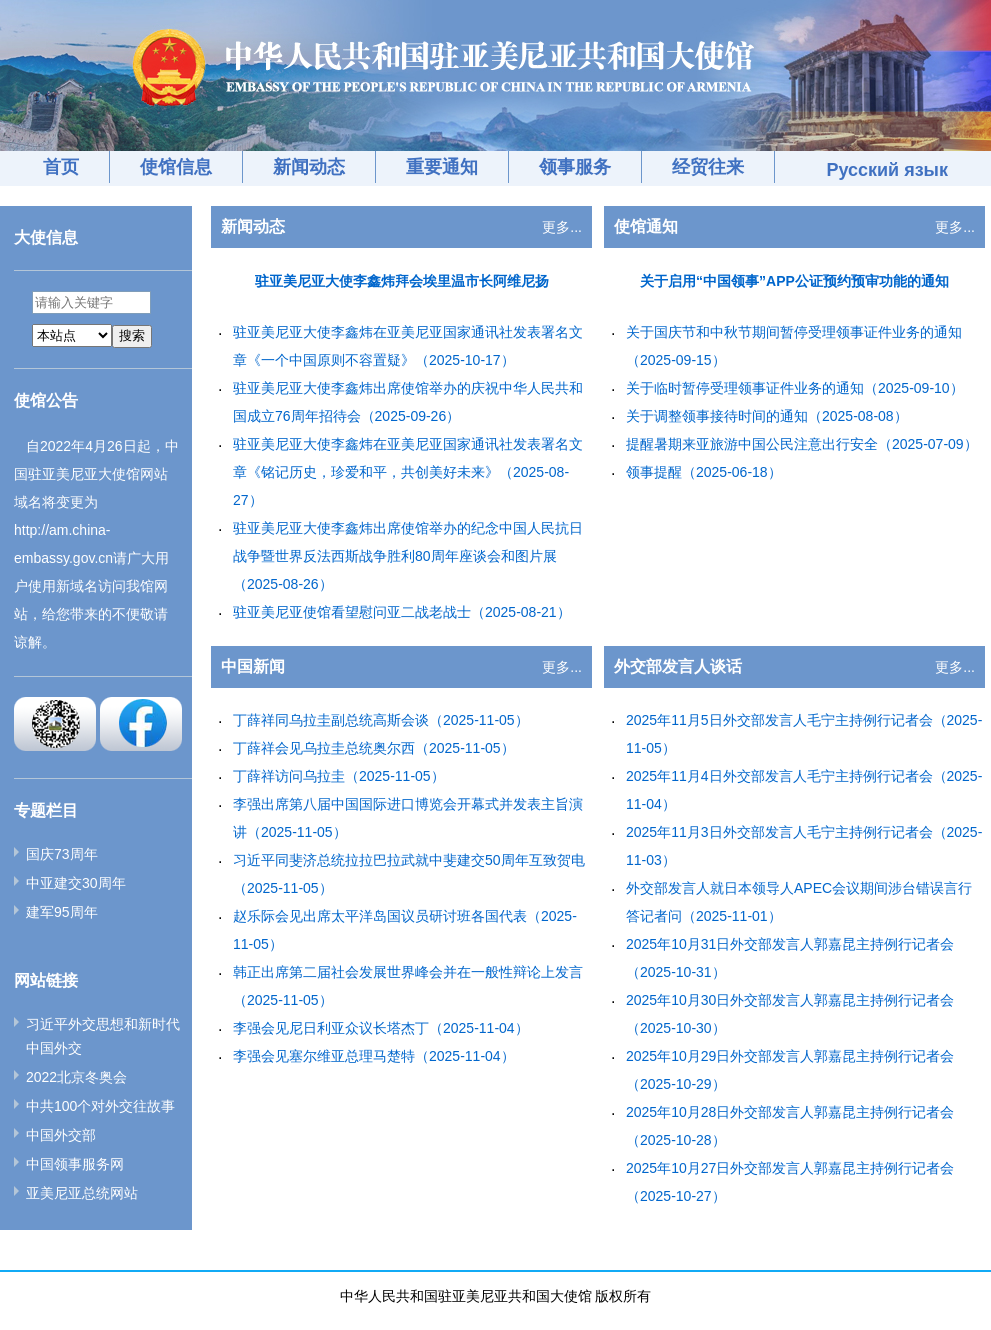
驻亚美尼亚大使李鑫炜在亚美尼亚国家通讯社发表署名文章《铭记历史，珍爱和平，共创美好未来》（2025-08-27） (408, 472)
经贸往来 (708, 167)
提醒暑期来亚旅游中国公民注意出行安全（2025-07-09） (802, 444)
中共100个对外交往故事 (100, 1106)
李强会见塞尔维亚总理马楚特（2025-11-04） (374, 1056)
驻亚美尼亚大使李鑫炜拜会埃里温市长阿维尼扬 (402, 281)
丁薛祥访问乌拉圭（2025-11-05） (339, 776)
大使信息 (46, 237)
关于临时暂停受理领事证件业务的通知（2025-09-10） (795, 388)
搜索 (132, 335)
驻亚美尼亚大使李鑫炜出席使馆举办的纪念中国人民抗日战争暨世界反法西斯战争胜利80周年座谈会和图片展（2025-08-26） (408, 556)
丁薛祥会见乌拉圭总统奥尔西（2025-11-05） (374, 748)
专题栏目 (46, 810)
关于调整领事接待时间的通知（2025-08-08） (767, 416)
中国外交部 (61, 1135)
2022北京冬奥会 (76, 1077)
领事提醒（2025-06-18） (704, 472)
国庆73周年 (62, 854)
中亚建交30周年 (76, 883)
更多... (562, 227)
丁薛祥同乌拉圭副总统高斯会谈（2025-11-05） (381, 720)
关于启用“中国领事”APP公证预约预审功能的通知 (794, 281)
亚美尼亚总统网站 (82, 1193)
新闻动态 (309, 167)
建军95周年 (62, 912)
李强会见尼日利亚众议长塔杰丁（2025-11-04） (381, 1028)
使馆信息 (176, 167)
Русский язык (887, 170)
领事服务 (575, 167)
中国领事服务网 (75, 1164)
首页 (61, 167)
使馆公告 (46, 400)
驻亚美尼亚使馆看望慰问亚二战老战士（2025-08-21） (402, 612)
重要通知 (442, 167)
